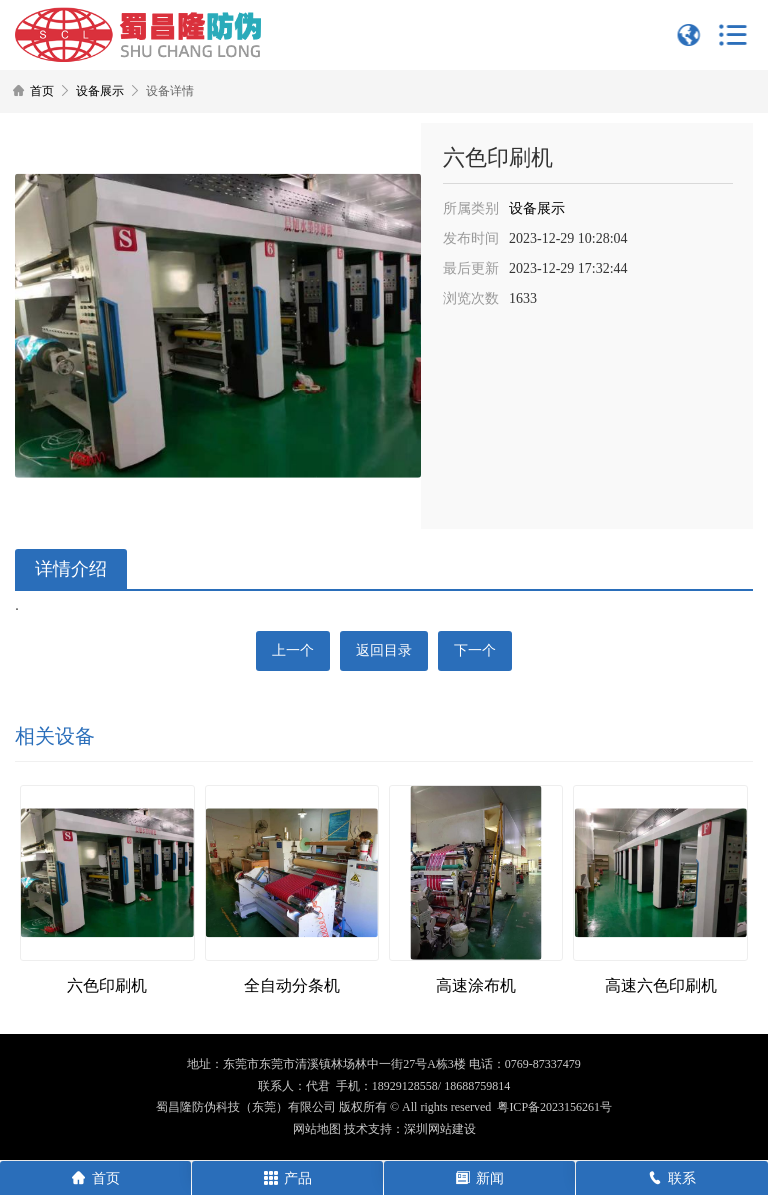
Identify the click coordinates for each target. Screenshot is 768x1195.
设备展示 (100, 91)
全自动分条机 (292, 985)
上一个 (293, 650)
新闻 (480, 1178)
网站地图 (317, 1129)
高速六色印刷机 (661, 985)
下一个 (475, 650)
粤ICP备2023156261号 (554, 1107)
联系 (672, 1178)
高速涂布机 (476, 985)
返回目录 (384, 650)
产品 (288, 1178)
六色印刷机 (107, 985)
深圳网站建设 (440, 1129)
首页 (42, 91)
